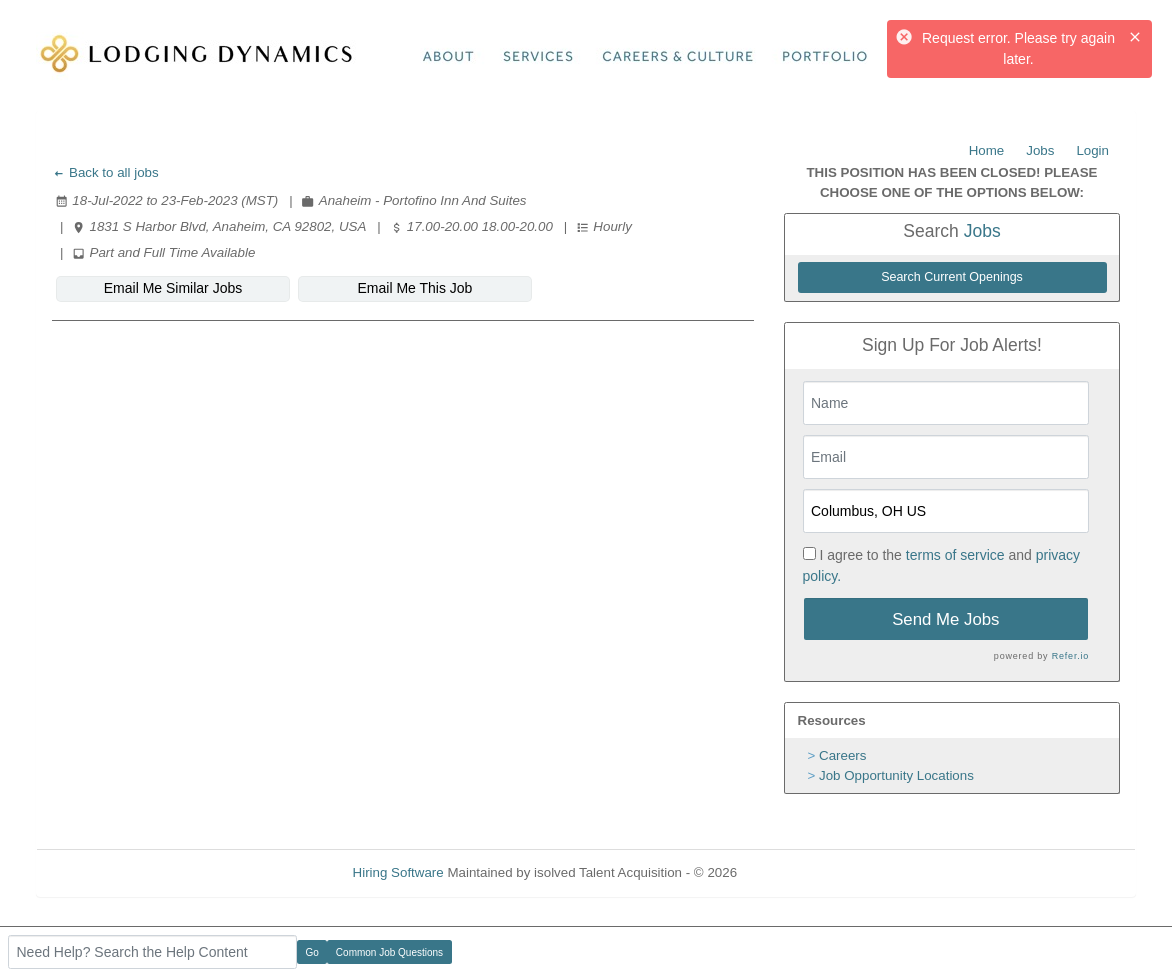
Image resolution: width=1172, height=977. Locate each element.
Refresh (796, 872)
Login (1092, 150)
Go (312, 952)
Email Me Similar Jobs (173, 288)
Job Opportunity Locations (896, 775)
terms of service (955, 555)
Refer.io (1070, 656)
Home (987, 150)
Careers (842, 755)
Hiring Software (398, 872)
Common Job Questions (389, 952)
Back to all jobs (105, 172)
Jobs (1040, 150)
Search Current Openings (952, 277)
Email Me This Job (415, 288)
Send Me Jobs (945, 619)
